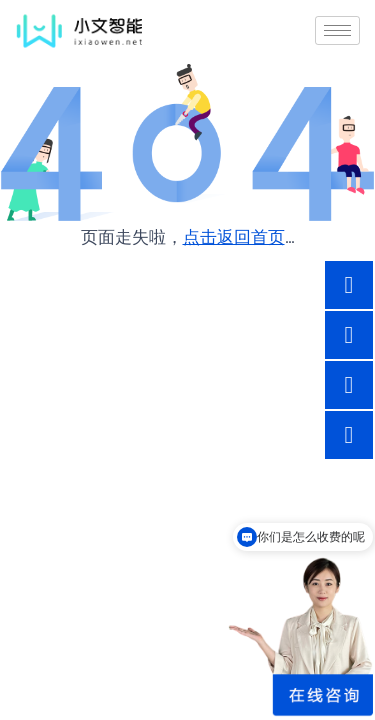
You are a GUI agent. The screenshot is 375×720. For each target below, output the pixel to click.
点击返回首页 (234, 237)
